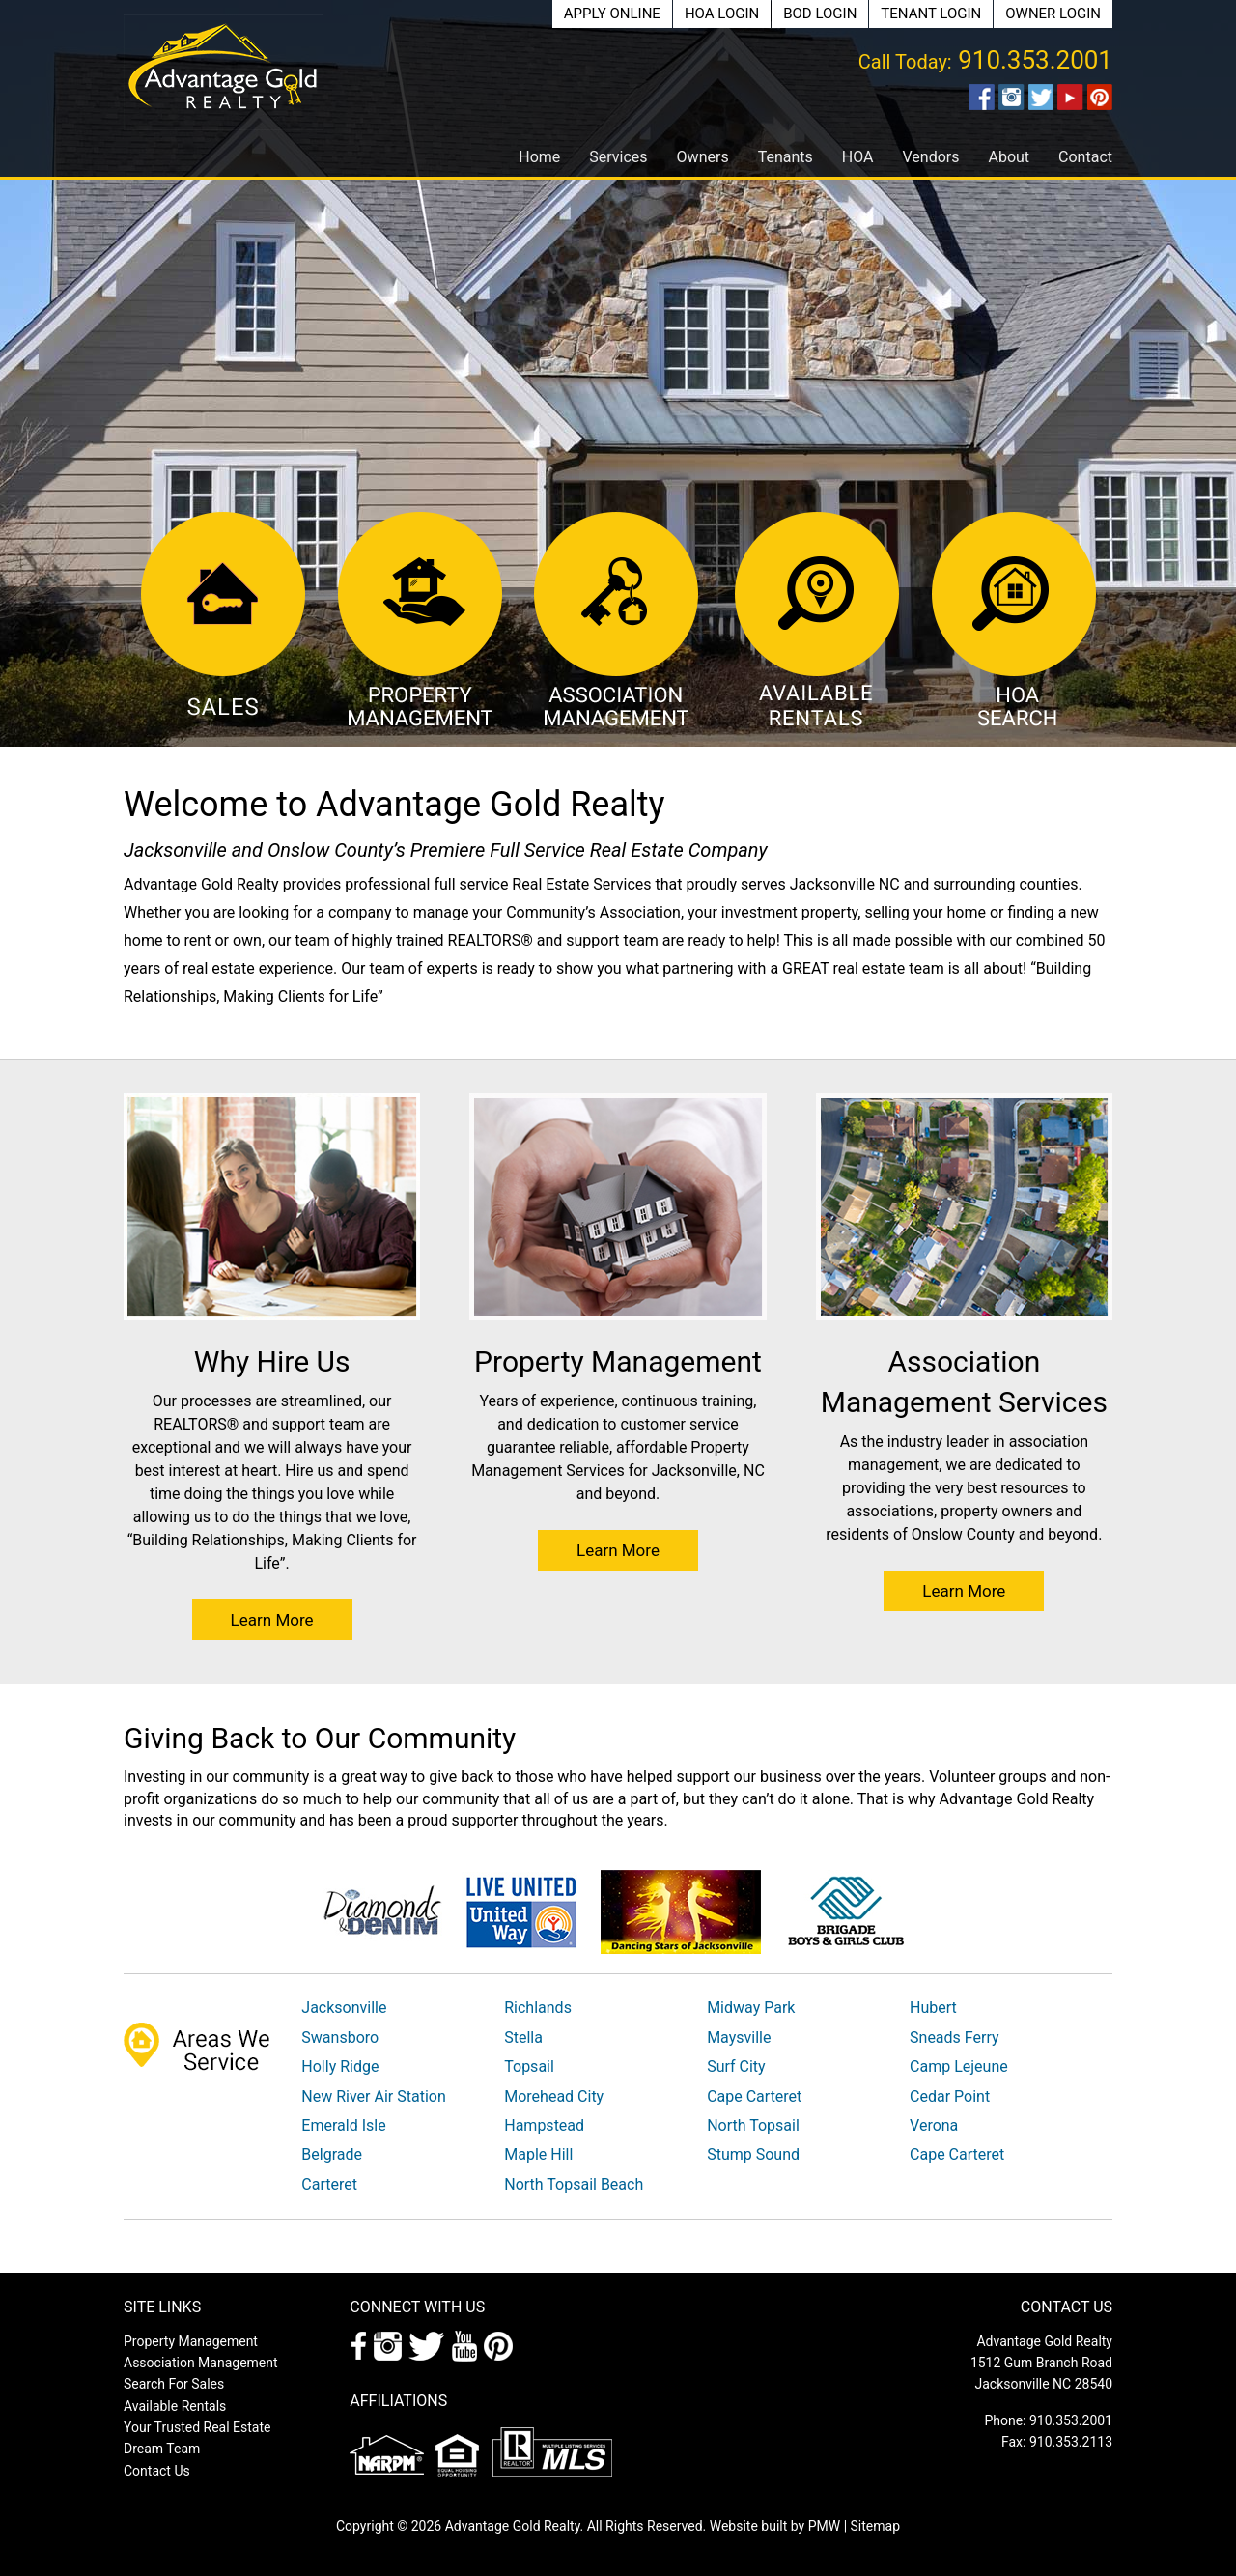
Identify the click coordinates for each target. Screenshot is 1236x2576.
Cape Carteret (754, 2096)
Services (618, 157)
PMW (824, 2526)
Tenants (785, 157)
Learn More (272, 1619)
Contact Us (157, 2470)
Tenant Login (931, 13)
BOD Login (820, 13)
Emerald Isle (343, 2125)
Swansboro (340, 2037)
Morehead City (554, 2096)
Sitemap (875, 2526)
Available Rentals (175, 2406)
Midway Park (751, 2007)
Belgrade (331, 2154)
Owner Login (1053, 13)
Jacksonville (343, 2007)
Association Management (201, 2362)
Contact (1085, 157)
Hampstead (544, 2125)
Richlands (538, 2007)
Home (539, 157)
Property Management (191, 2341)
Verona (934, 2125)
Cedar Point (950, 2096)
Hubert (933, 2007)
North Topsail (753, 2125)
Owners (703, 157)
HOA (858, 157)
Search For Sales (174, 2384)
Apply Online (612, 13)
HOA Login (722, 13)
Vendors (930, 157)
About (1008, 157)
